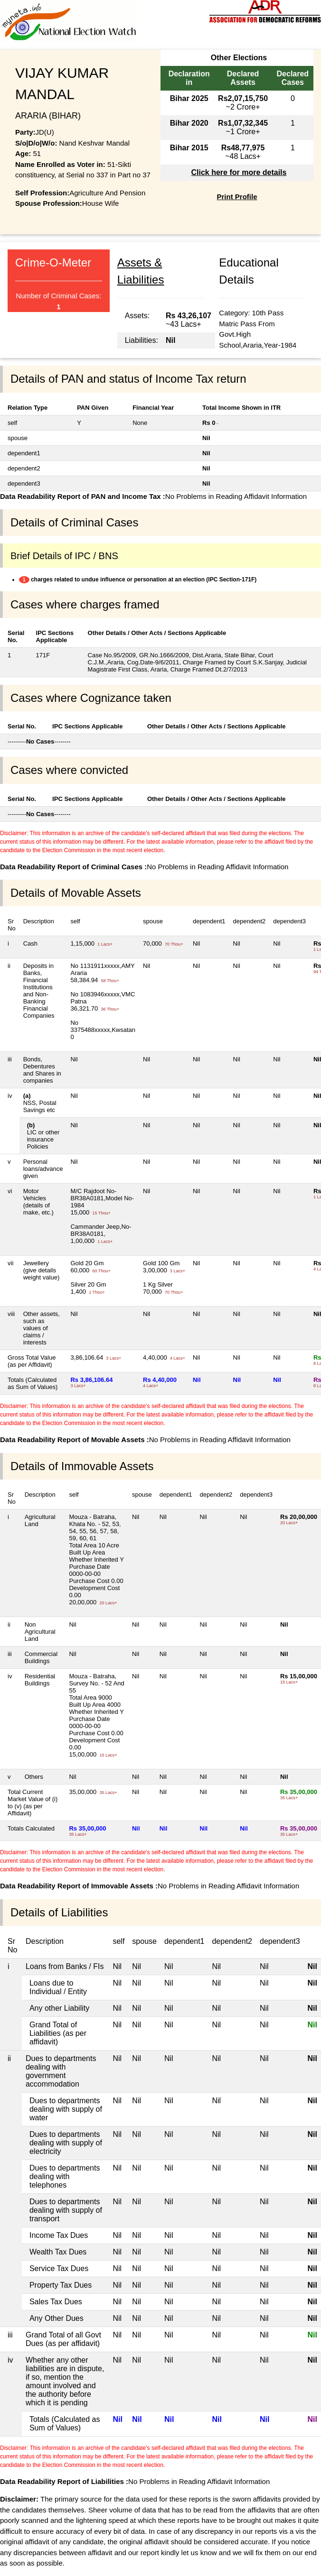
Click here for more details (238, 172)
